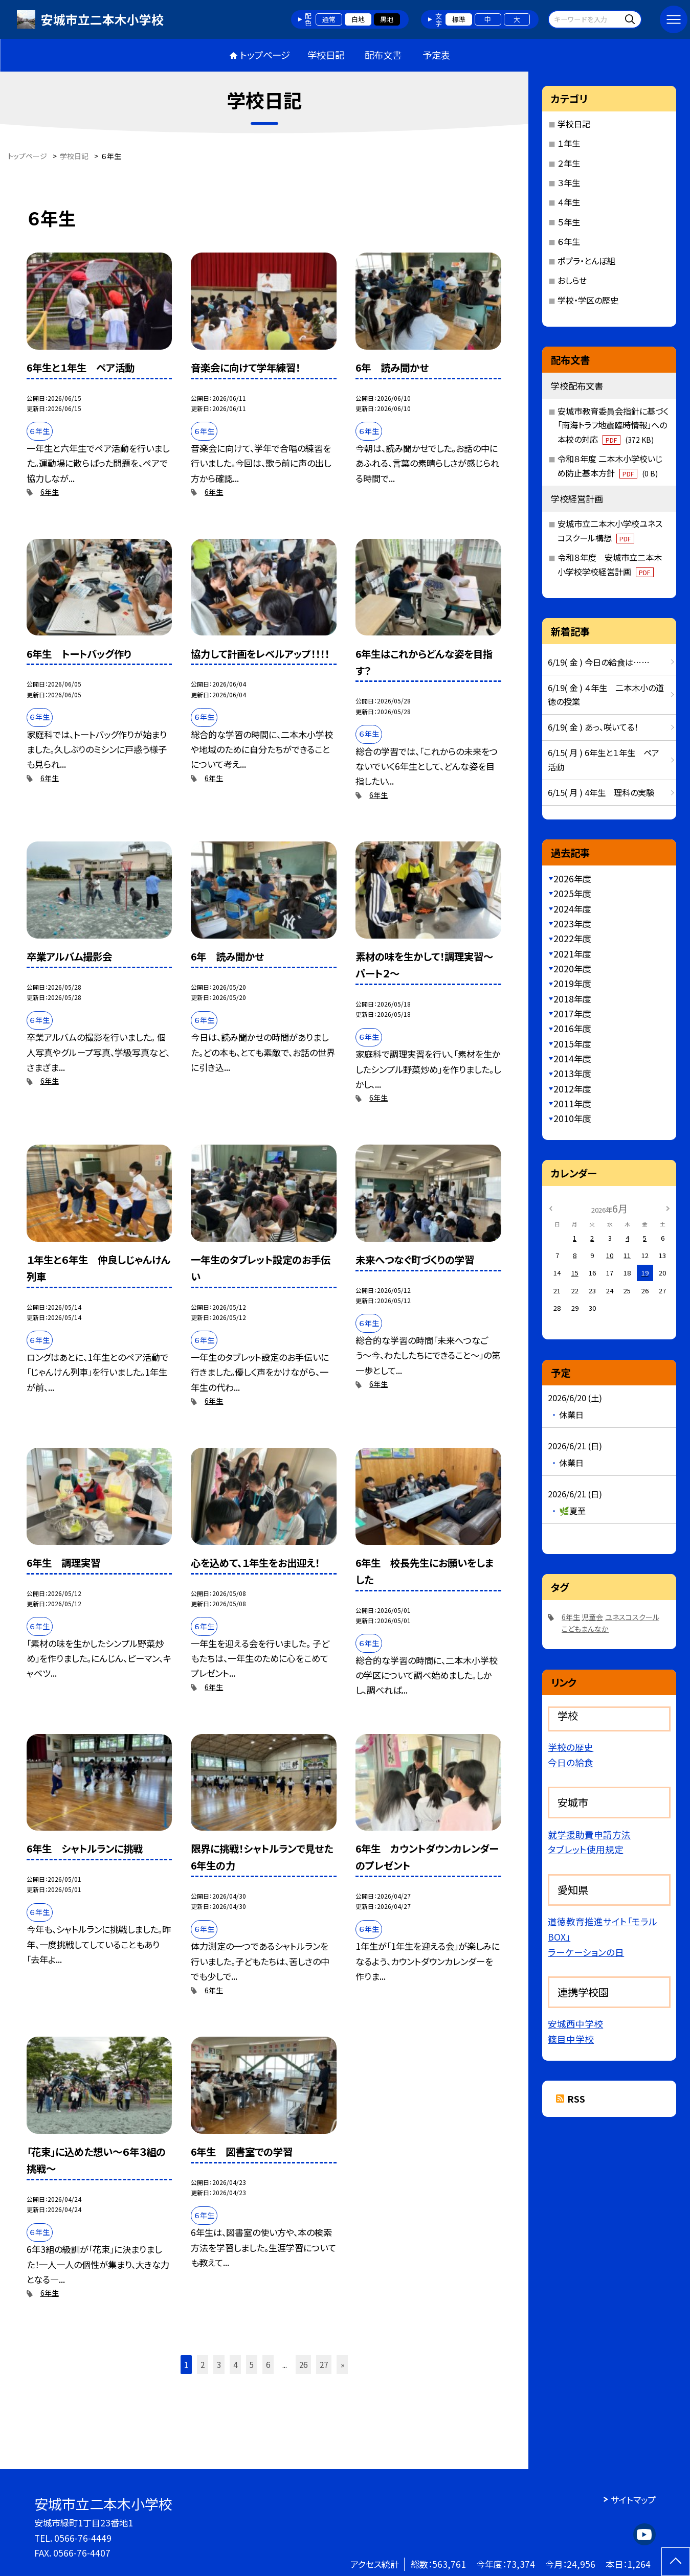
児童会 (592, 1617)
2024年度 (572, 908)
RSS (576, 2098)
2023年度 (572, 923)
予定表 (436, 54)
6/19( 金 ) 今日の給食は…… (599, 662)
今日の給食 (570, 1762)
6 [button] (268, 2364)
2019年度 (572, 983)
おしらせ (572, 280)
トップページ (265, 54)
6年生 (49, 492)
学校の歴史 (570, 1747)
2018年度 (572, 998)
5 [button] (252, 2364)
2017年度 (572, 1013)
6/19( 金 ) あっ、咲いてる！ (593, 727)
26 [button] (303, 2364)
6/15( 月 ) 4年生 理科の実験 (601, 792)
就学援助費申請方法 (589, 1834)
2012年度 (572, 1088)
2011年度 (572, 1103)
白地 (358, 19)
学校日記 (325, 54)
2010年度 (572, 1118)
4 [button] (235, 2364)
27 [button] (324, 2364)
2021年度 (572, 953)
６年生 (569, 241)
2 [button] (203, 2364)
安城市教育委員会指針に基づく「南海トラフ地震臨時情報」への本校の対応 (613, 425)
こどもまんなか (585, 1629)
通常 (329, 19)
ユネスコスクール (632, 1617)
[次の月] (667, 1208)
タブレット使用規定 (586, 1849)
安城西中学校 (575, 2023)
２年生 (569, 163)
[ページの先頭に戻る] (675, 2561)
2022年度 (572, 938)
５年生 (569, 222)
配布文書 (383, 54)
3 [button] (219, 2364)
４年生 (569, 202)
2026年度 (572, 878)
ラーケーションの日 (586, 1952)
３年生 (569, 182)
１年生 (569, 143)
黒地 (386, 19)
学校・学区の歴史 (588, 300)
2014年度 (572, 1058)
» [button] (342, 2364)
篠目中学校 (571, 2039)
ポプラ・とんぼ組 (586, 261)
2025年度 (572, 893)
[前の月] (550, 1208)
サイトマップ (633, 2499)
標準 (458, 19)
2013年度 (572, 1073)
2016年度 (572, 1028)
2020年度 (572, 968)
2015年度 (572, 1043)
